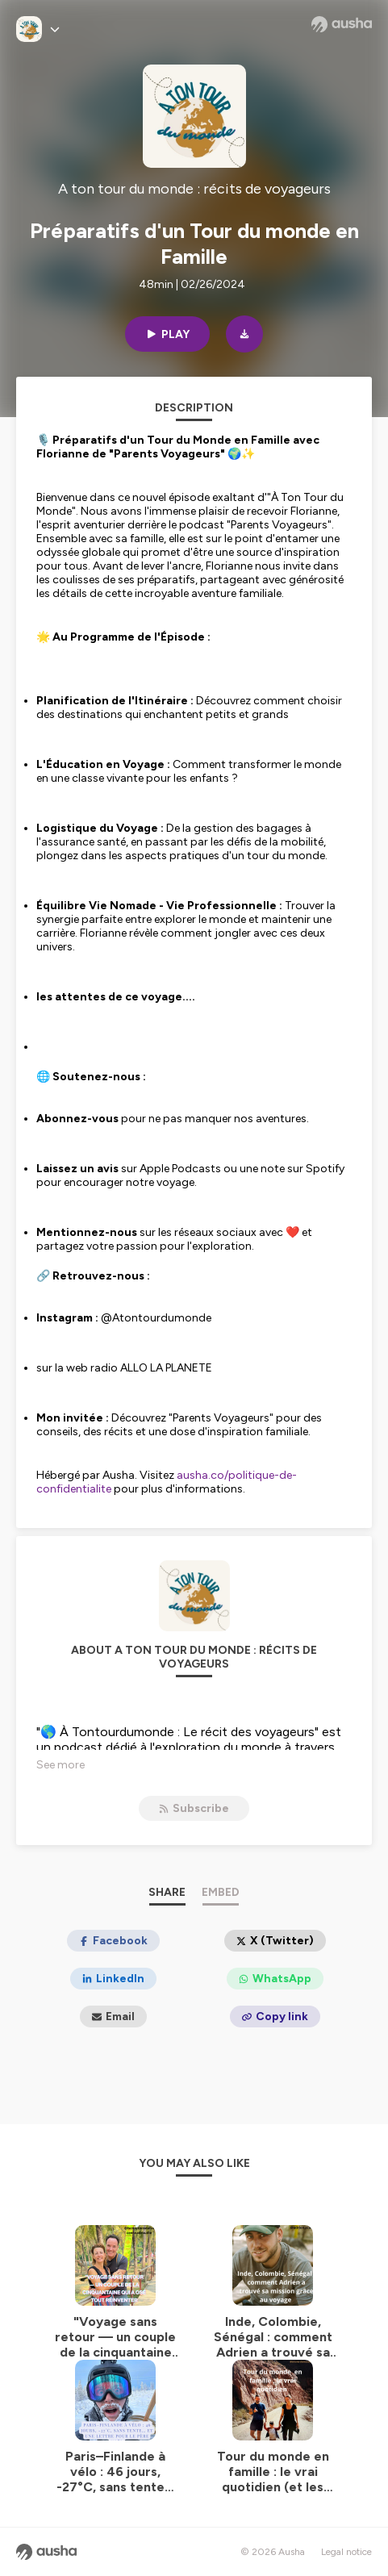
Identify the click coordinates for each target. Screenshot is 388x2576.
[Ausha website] (341, 24)
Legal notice (346, 2551)
